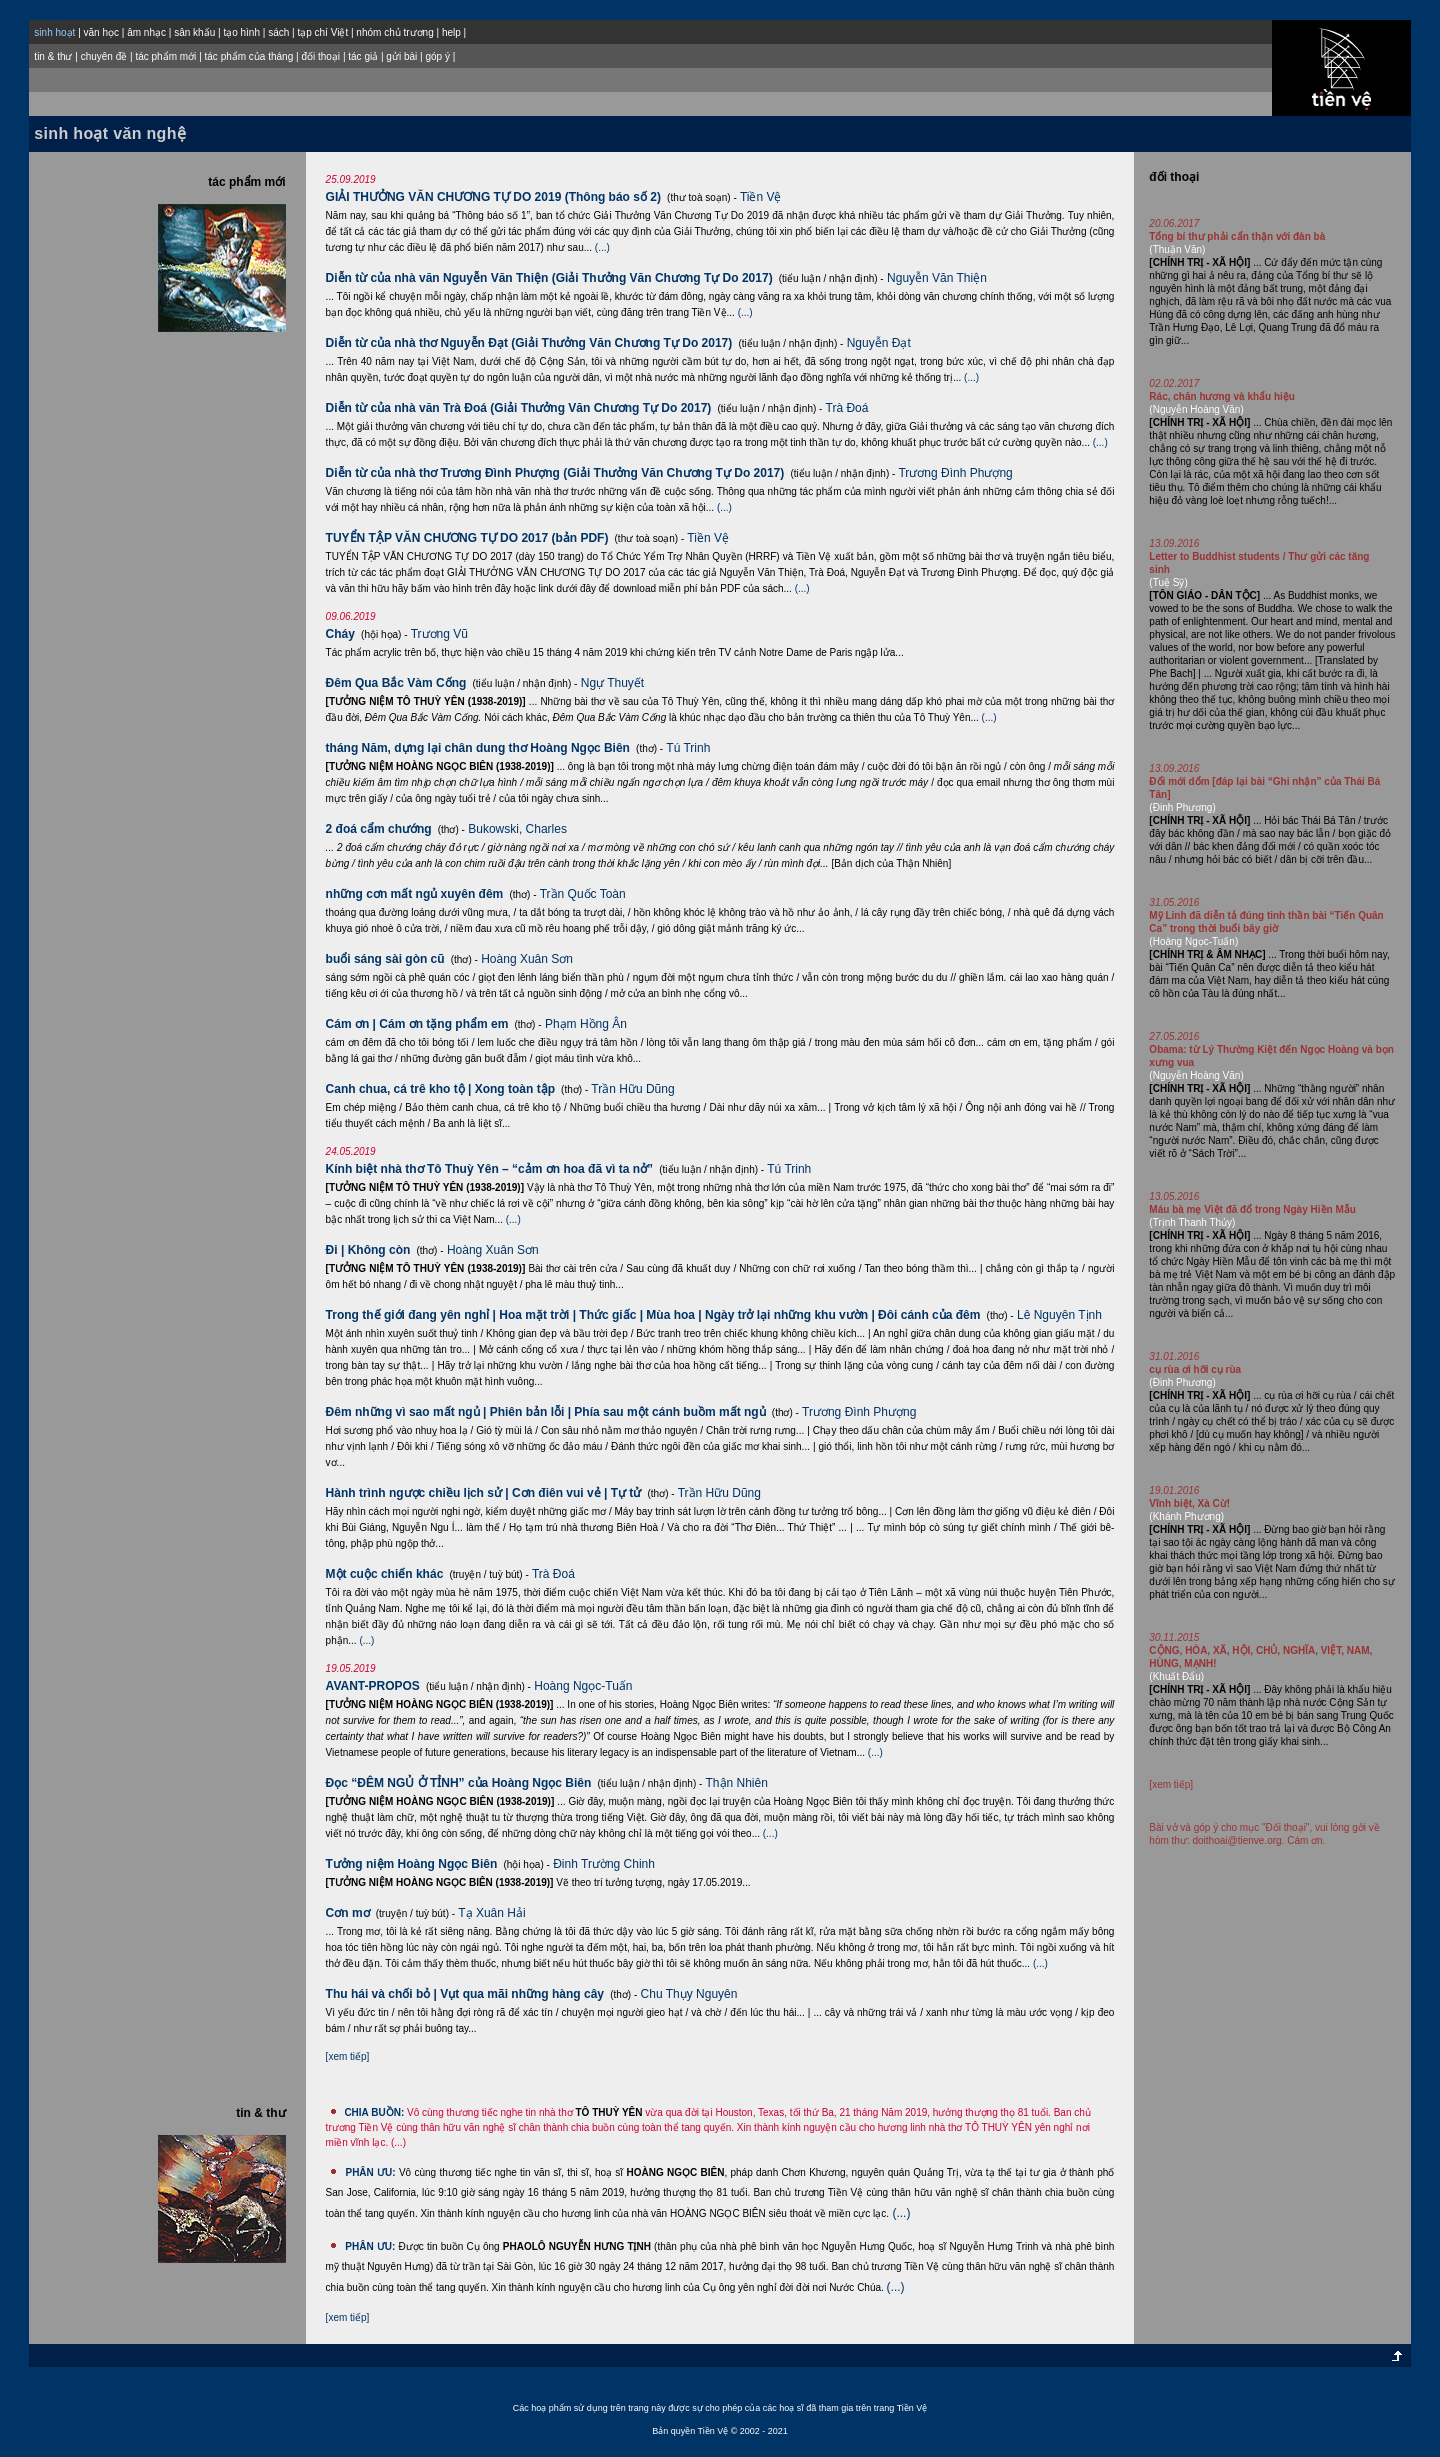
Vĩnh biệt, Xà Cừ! (1189, 1503)
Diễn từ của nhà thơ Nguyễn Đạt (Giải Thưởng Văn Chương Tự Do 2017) (529, 343)
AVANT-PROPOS (373, 1686)
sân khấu (194, 32)
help (451, 32)
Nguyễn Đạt (879, 343)
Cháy (340, 634)
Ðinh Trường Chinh (604, 1864)
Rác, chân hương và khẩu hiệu (1222, 396)
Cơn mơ (348, 1913)
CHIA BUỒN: (374, 2112)
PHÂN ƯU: (370, 2172)
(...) (602, 247)
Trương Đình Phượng (955, 473)
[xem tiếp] (348, 2056)
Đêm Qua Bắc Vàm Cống (396, 683)
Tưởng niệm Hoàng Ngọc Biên (412, 1864)
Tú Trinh (688, 748)
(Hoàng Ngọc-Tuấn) (1193, 941)
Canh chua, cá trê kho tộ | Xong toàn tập (440, 1089)
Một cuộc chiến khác (385, 1574)
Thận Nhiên (737, 1783)
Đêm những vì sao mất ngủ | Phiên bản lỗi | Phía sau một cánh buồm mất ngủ (546, 1412)
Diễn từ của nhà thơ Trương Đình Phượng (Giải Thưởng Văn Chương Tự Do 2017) (555, 473)
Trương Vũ (439, 634)
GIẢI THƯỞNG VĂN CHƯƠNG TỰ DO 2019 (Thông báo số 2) (493, 197)
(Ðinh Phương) (1182, 807)
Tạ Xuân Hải (491, 1913)
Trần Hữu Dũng (632, 1089)
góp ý (437, 56)
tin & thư (53, 56)
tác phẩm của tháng (249, 56)
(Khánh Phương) (1186, 1516)
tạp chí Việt (322, 32)
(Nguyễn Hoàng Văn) (1196, 409)
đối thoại (320, 56)
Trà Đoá (847, 408)
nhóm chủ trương (394, 32)
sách (278, 32)
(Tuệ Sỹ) (1168, 582)
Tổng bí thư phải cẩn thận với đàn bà (1237, 236)
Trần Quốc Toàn (583, 894)
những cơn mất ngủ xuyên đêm (415, 894)
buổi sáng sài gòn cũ (385, 959)
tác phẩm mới (165, 56)
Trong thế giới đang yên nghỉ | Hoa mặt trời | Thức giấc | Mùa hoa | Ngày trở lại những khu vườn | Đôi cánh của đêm (653, 1315)
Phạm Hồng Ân (586, 1024)
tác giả (363, 56)
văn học (101, 32)
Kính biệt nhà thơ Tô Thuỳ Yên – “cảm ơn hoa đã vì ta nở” (489, 1169)
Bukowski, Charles (517, 829)
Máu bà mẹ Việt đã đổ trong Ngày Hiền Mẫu (1252, 1209)
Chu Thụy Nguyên (689, 1994)
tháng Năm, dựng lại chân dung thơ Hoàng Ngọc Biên (478, 748)
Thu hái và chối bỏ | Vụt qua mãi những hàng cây (465, 1994)
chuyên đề (104, 56)
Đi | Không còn (368, 1250)
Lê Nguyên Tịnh (1059, 1315)
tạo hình (241, 32)
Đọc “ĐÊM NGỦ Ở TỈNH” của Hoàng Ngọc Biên (459, 1783)
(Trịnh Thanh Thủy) (1192, 1222)
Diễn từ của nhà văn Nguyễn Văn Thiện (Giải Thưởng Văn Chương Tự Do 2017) (549, 278)
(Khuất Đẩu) (1176, 1676)
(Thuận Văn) (1177, 249)
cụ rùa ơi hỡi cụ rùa (1195, 1369)
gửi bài (401, 56)
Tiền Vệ (761, 197)
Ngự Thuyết (612, 683)
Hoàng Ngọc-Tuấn (583, 1686)
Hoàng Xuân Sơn (527, 959)
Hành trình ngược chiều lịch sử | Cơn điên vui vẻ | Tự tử (484, 1493)
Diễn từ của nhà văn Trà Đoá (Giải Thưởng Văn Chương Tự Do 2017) (519, 408)
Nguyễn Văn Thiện (937, 278)
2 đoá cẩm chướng (379, 829)
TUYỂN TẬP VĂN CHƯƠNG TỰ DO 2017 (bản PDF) (467, 538)
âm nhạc (146, 32)
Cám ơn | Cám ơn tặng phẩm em (417, 1024)
